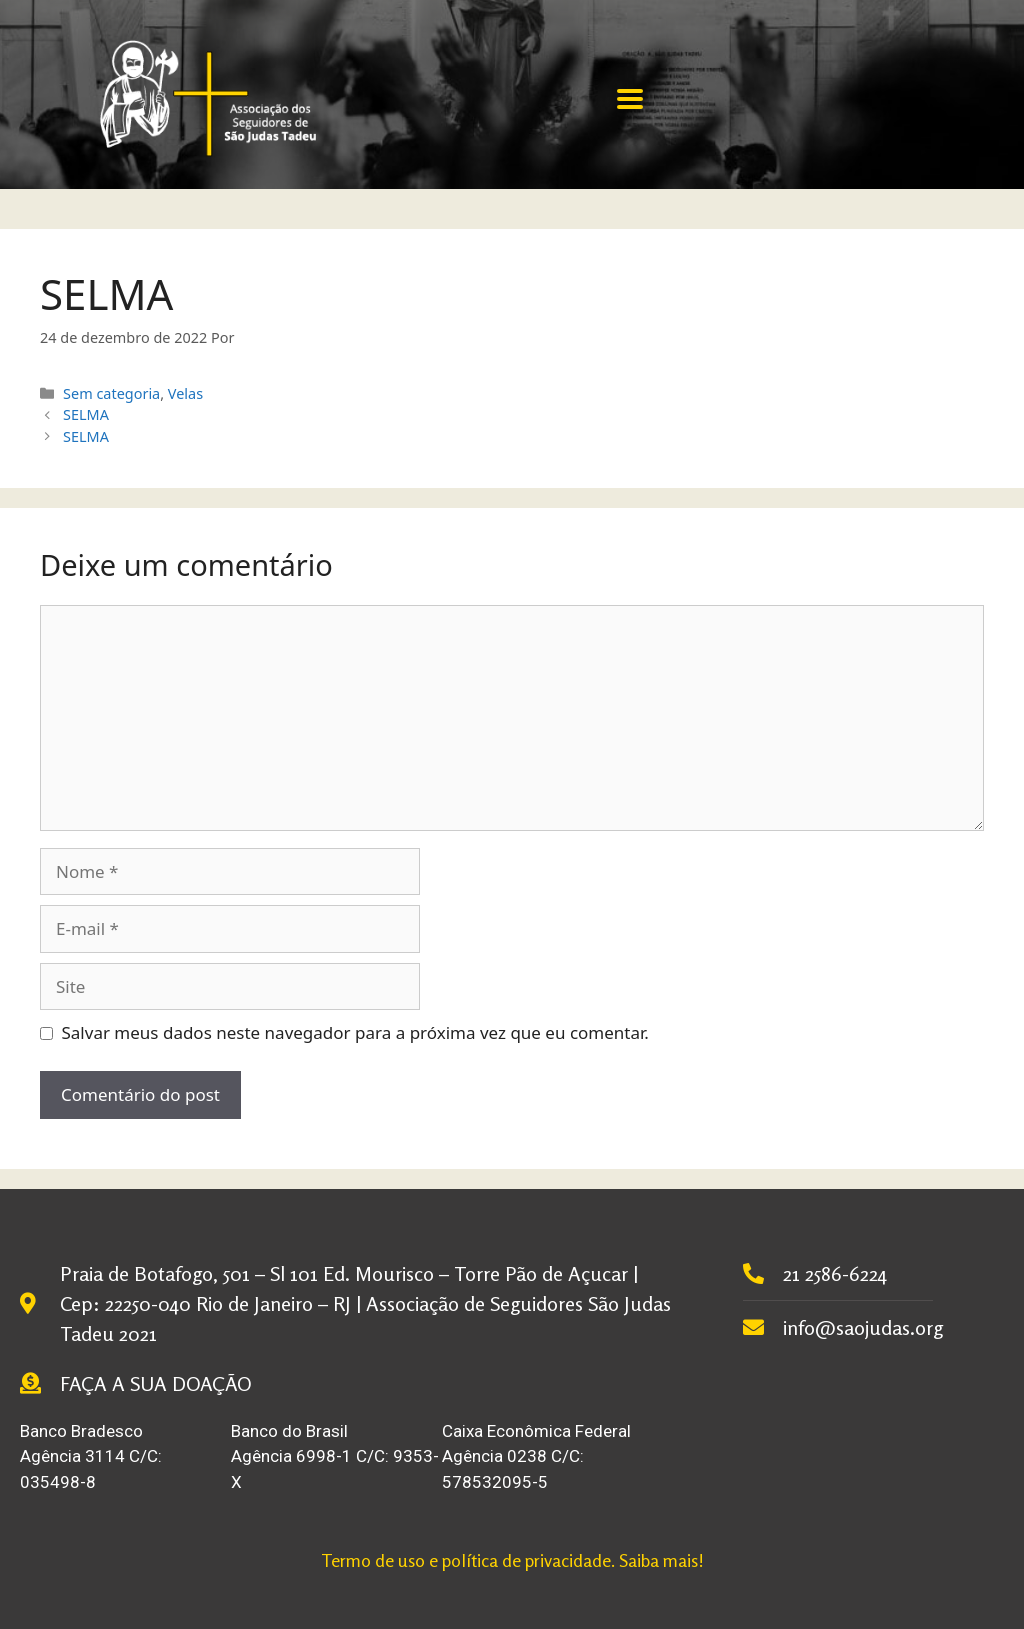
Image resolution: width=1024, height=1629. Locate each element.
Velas (185, 393)
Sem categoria (111, 393)
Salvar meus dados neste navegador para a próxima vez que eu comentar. (355, 1032)
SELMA (86, 414)
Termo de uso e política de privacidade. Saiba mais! (512, 1560)
